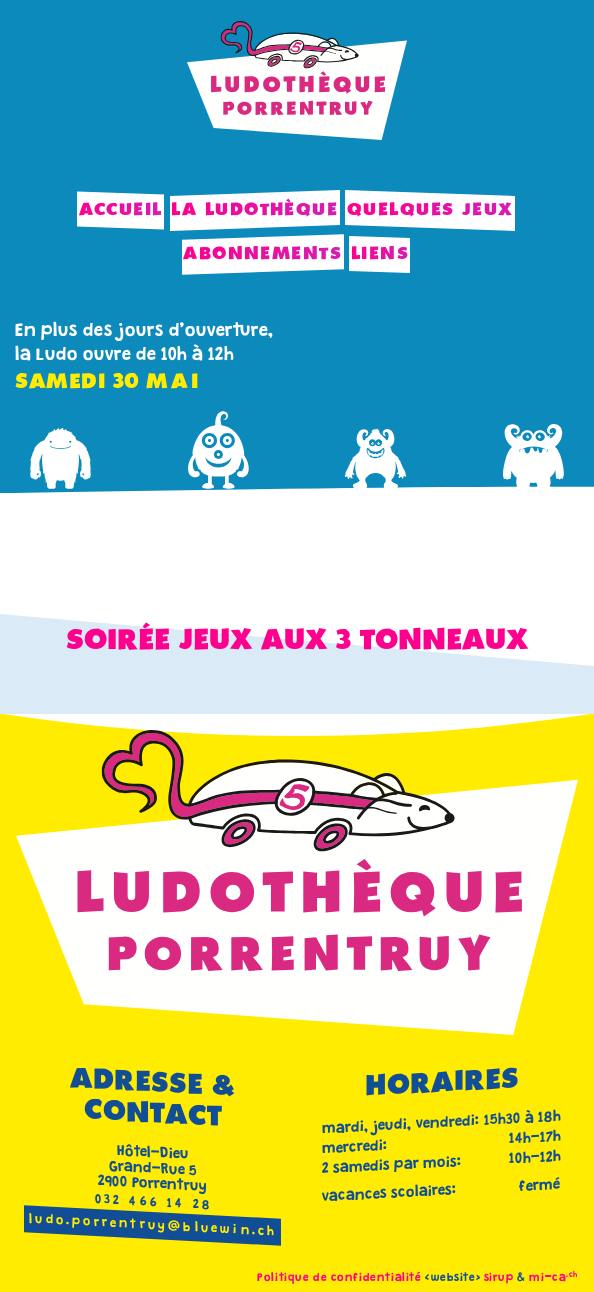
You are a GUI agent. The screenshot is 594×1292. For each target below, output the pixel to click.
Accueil (121, 210)
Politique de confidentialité (339, 1278)
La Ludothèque (254, 210)
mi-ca (553, 1278)
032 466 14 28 (154, 1203)
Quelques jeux (430, 210)
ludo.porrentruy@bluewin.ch (153, 1227)
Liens (380, 254)
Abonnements (262, 254)
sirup (499, 1278)
